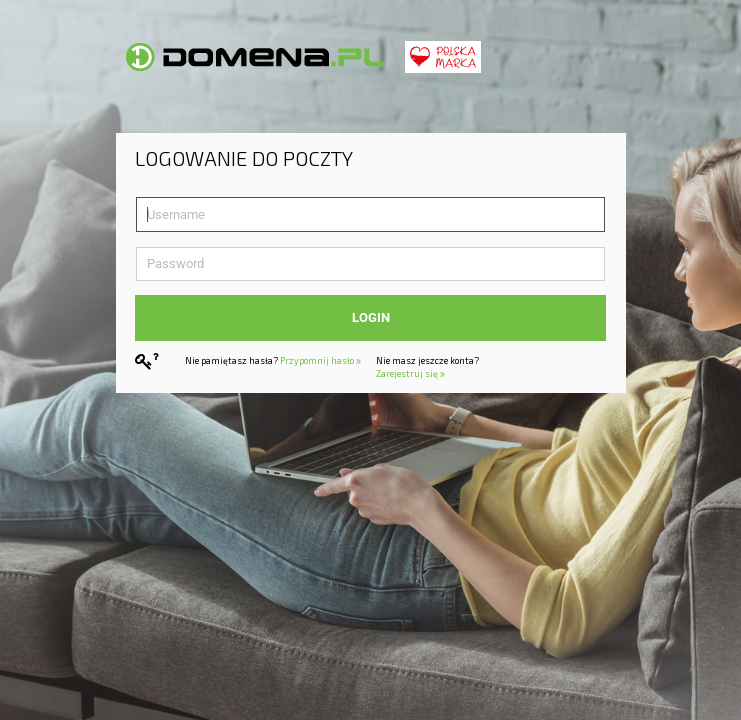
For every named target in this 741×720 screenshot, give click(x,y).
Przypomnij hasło (320, 360)
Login (371, 317)
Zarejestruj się (410, 373)
